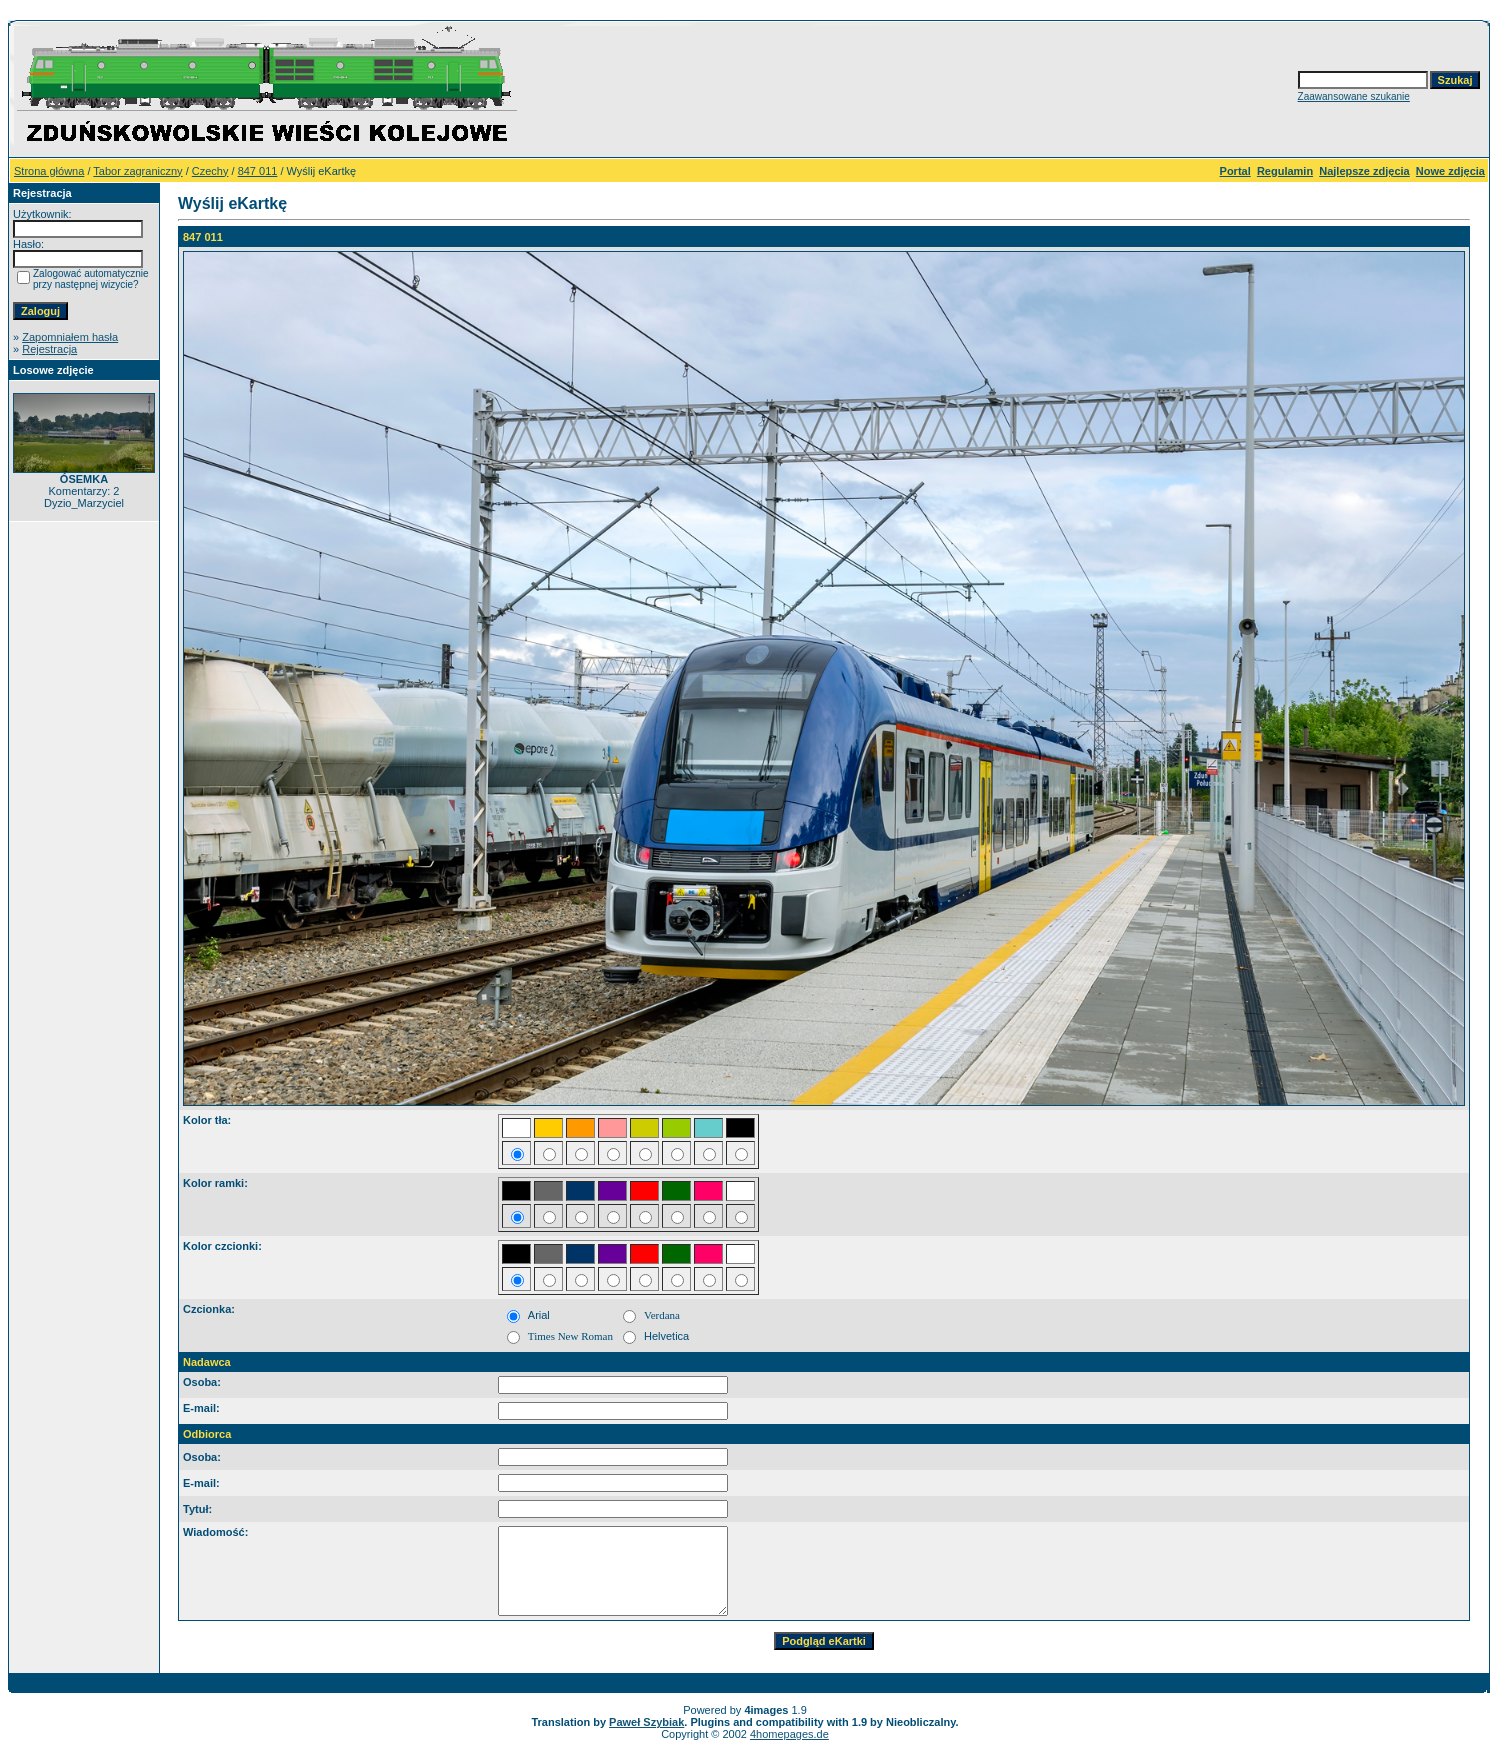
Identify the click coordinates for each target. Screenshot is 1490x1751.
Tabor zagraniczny (137, 171)
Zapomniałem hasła (70, 337)
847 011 (258, 171)
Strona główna (49, 171)
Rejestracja (49, 349)
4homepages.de (789, 1734)
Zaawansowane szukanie (1354, 96)
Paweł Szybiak (646, 1722)
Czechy (210, 171)
